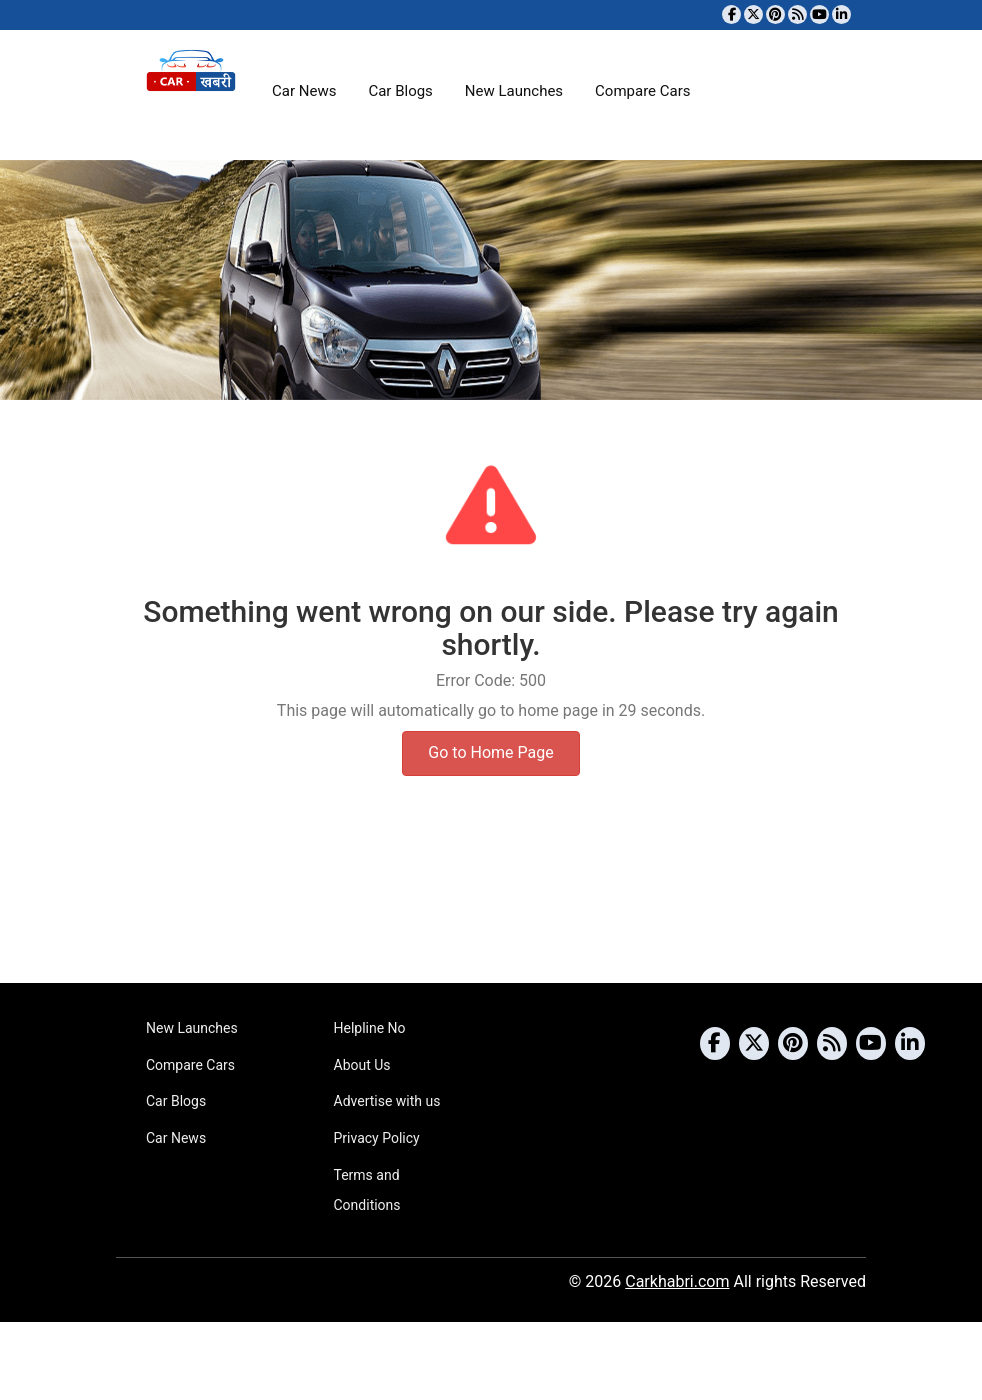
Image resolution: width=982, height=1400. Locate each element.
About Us (362, 1065)
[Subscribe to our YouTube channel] (819, 14)
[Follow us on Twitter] (753, 14)
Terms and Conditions (367, 1190)
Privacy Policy (377, 1138)
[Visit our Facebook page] (731, 14)
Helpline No (370, 1028)
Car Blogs (400, 91)
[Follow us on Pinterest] (775, 14)
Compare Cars (642, 91)
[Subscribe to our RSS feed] (797, 14)
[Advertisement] (491, 906)
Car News (304, 91)
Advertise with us (387, 1101)
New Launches (514, 91)
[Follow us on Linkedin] (841, 14)
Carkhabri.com (677, 1281)
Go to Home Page (490, 752)
